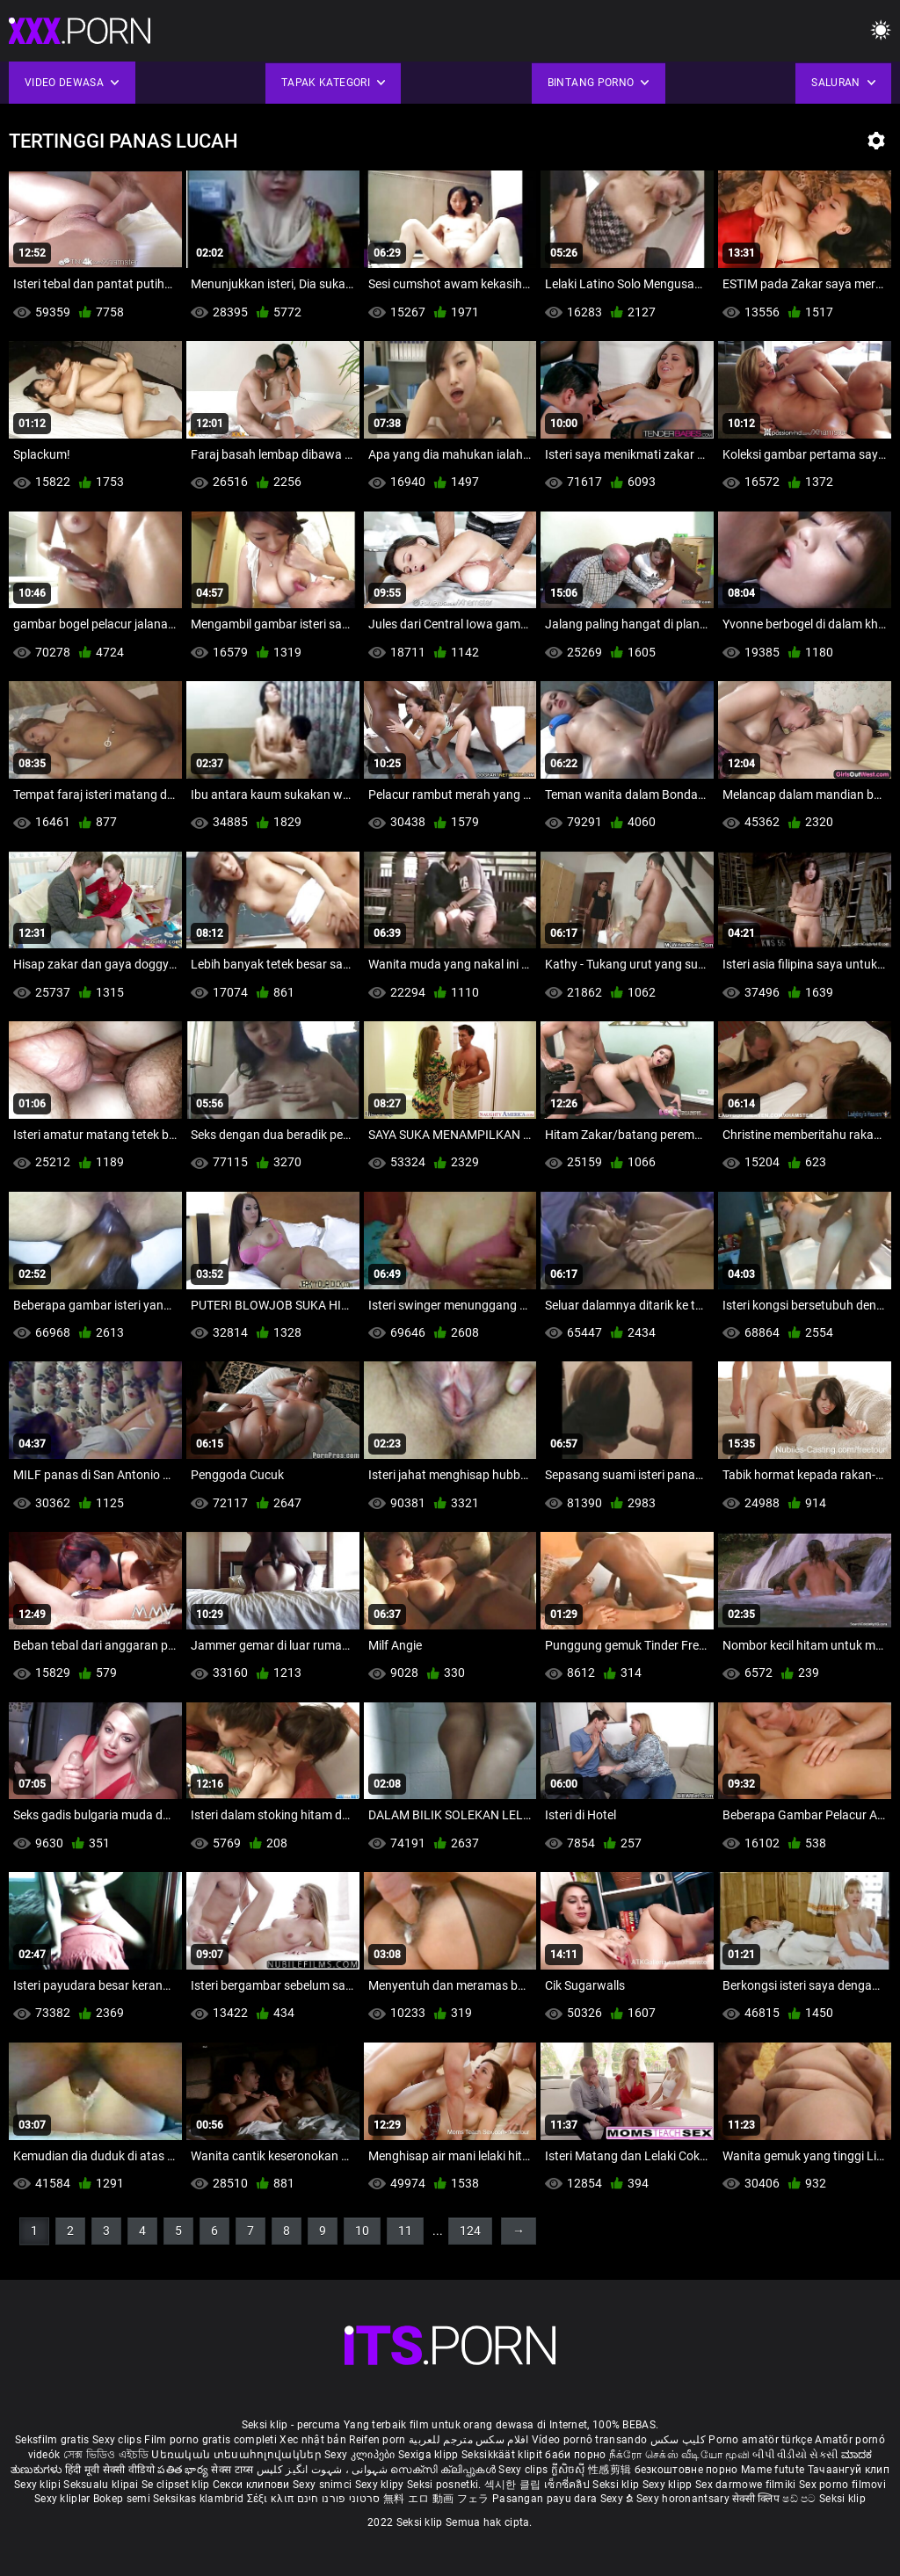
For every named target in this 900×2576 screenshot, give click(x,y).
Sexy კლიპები (361, 2455)
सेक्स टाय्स (233, 2470)
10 (362, 2231)
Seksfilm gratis (52, 2440)
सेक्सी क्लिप (757, 2499)
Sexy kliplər (63, 2499)
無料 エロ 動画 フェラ (436, 2499)
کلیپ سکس (678, 2440)
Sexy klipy (381, 2484)
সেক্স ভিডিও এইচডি (106, 2455)
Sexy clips (118, 2440)
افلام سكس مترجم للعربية (469, 2440)
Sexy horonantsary (684, 2499)
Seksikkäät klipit (503, 2455)
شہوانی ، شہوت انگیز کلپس (324, 2470)
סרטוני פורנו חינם (339, 2499)
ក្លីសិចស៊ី (570, 2470)
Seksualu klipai (102, 2484)
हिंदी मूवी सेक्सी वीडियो (110, 2470)
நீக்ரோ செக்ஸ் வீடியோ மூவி (679, 2455)
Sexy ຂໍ (618, 2499)
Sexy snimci (324, 2484)
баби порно (575, 2455)
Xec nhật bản (312, 2440)
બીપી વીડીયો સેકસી (795, 2455)
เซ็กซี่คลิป (568, 2484)
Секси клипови (253, 2484)
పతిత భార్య (184, 2470)
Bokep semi (121, 2499)
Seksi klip (617, 2484)
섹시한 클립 (514, 2484)
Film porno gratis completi (210, 2440)
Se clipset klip (177, 2484)
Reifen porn (377, 2440)
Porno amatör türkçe (760, 2440)
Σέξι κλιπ (272, 2499)
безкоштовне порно (686, 2470)
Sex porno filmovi (842, 2484)
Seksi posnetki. (445, 2484)
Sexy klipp (668, 2484)
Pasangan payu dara (546, 2499)
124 (470, 2231)
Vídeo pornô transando (589, 2440)
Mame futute (772, 2470)
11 (405, 2231)
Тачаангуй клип (848, 2470)
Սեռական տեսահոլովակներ (237, 2455)
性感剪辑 (611, 2470)
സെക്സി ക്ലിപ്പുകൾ (444, 2470)
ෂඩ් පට (800, 2499)
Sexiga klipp (429, 2455)
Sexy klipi (38, 2484)
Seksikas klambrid (199, 2499)
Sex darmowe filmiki (745, 2484)
